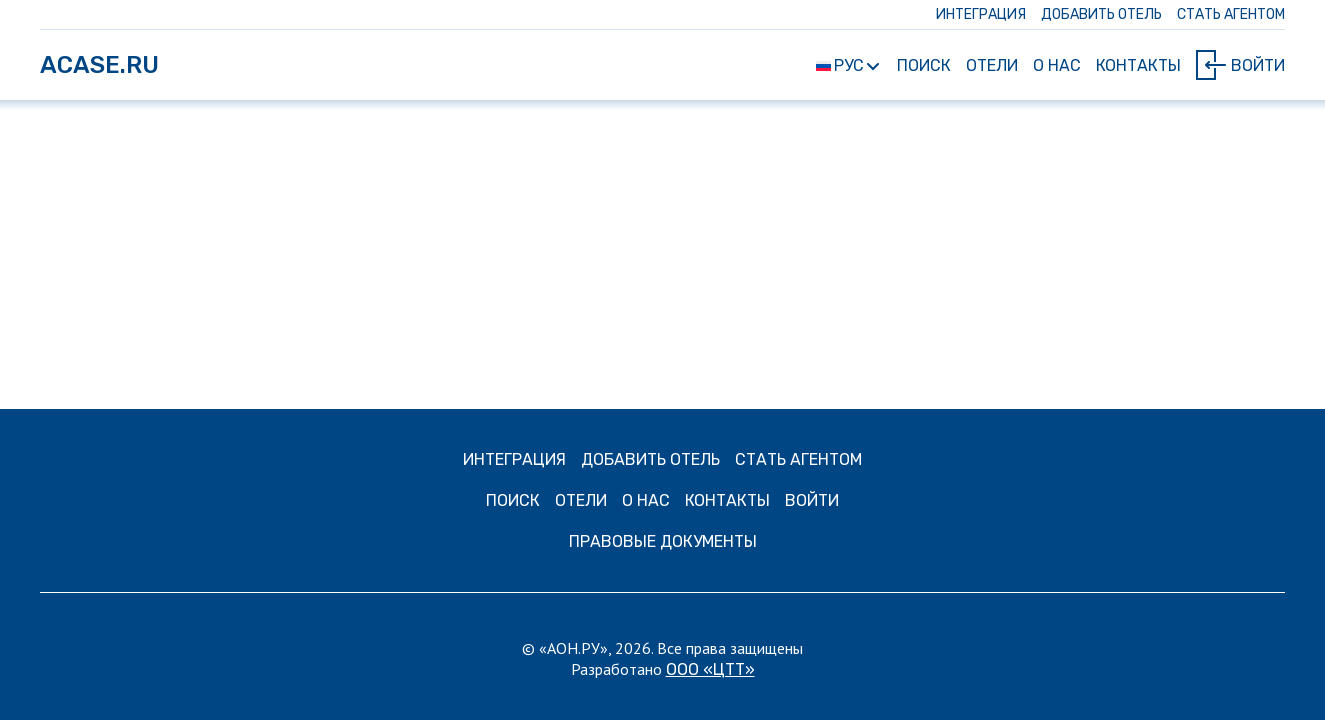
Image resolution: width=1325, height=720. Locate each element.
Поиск (924, 65)
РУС (847, 65)
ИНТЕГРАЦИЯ (981, 14)
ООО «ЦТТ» (710, 669)
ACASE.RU (99, 65)
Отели (992, 65)
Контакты (1138, 65)
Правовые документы (663, 541)
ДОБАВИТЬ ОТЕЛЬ (1101, 14)
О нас (1057, 65)
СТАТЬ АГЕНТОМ (1231, 14)
